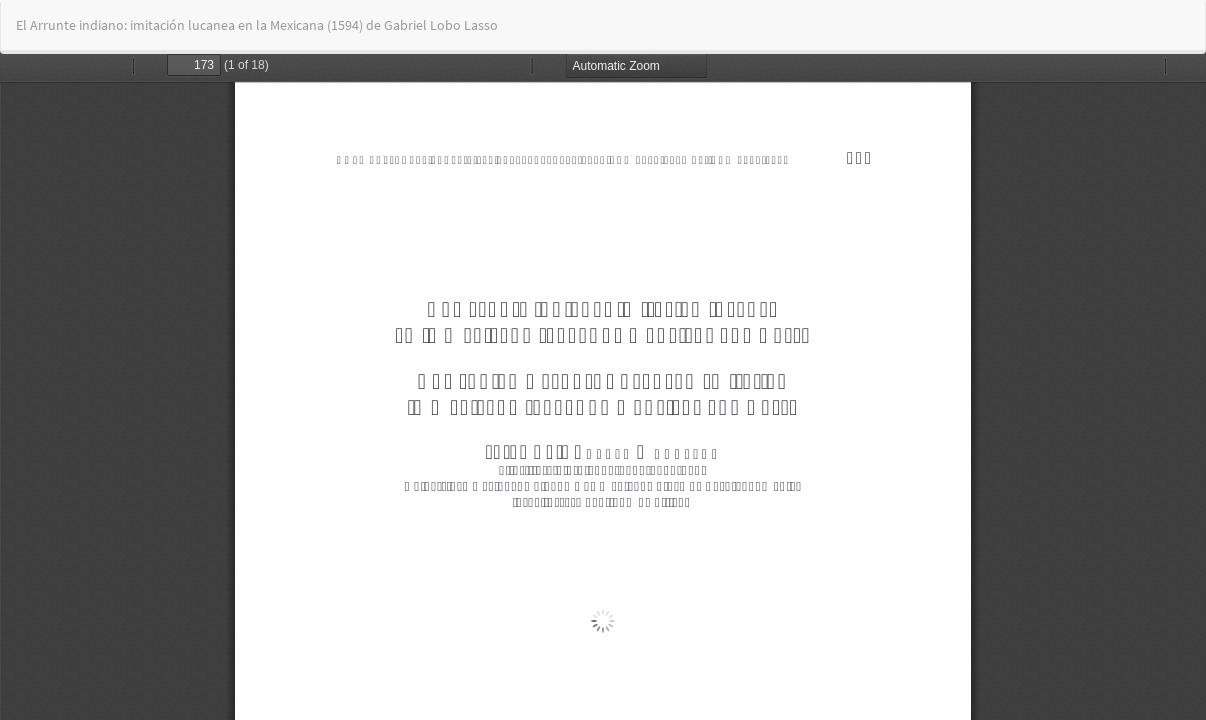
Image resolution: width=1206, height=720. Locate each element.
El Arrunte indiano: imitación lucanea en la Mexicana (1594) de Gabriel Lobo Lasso (257, 25)
